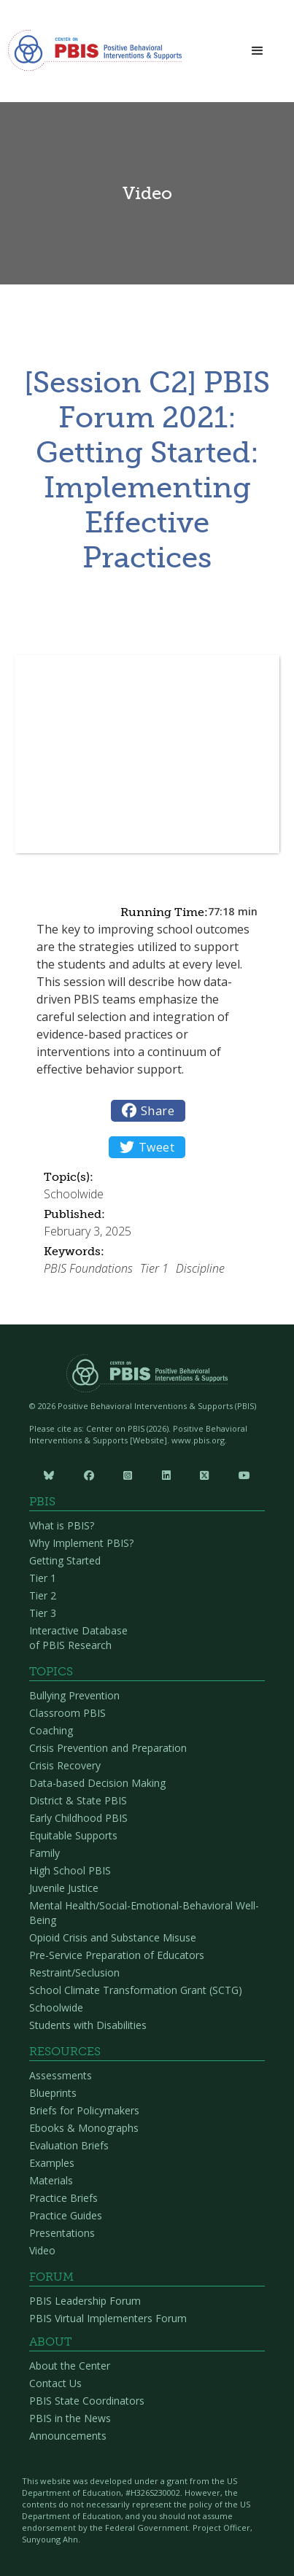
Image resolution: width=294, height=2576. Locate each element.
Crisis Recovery (65, 1765)
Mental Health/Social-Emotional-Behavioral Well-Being (144, 1912)
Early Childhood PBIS (78, 1818)
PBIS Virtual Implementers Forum (108, 2318)
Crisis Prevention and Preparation (108, 1748)
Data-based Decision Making (97, 1783)
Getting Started (65, 1560)
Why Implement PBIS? (81, 1543)
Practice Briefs (63, 2198)
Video (42, 2250)
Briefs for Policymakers (84, 2110)
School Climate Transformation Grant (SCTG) (135, 1990)
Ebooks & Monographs (84, 2128)
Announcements (68, 2436)
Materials (51, 2180)
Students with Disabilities (88, 2025)
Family (44, 1853)
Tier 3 (42, 1613)
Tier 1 (42, 1578)
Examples (51, 2163)
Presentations (62, 2233)
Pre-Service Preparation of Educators (116, 1955)
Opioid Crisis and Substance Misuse (112, 1937)
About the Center (69, 2366)
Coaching (51, 1730)
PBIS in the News (70, 2418)
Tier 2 (42, 1595)
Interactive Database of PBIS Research (78, 1637)
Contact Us (55, 2383)
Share (148, 1111)
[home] (94, 54)
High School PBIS (70, 1870)
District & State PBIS (78, 1800)
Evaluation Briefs (69, 2145)
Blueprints (53, 2093)
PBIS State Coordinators (86, 2401)
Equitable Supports (73, 1835)
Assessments (60, 2075)
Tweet (147, 1147)
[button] (257, 51)
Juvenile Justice (63, 1888)
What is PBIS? (61, 1525)
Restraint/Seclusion (74, 1972)
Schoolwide (56, 2007)
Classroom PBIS (67, 1713)
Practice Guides (65, 2215)
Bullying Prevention (74, 1695)
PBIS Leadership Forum (85, 2301)
